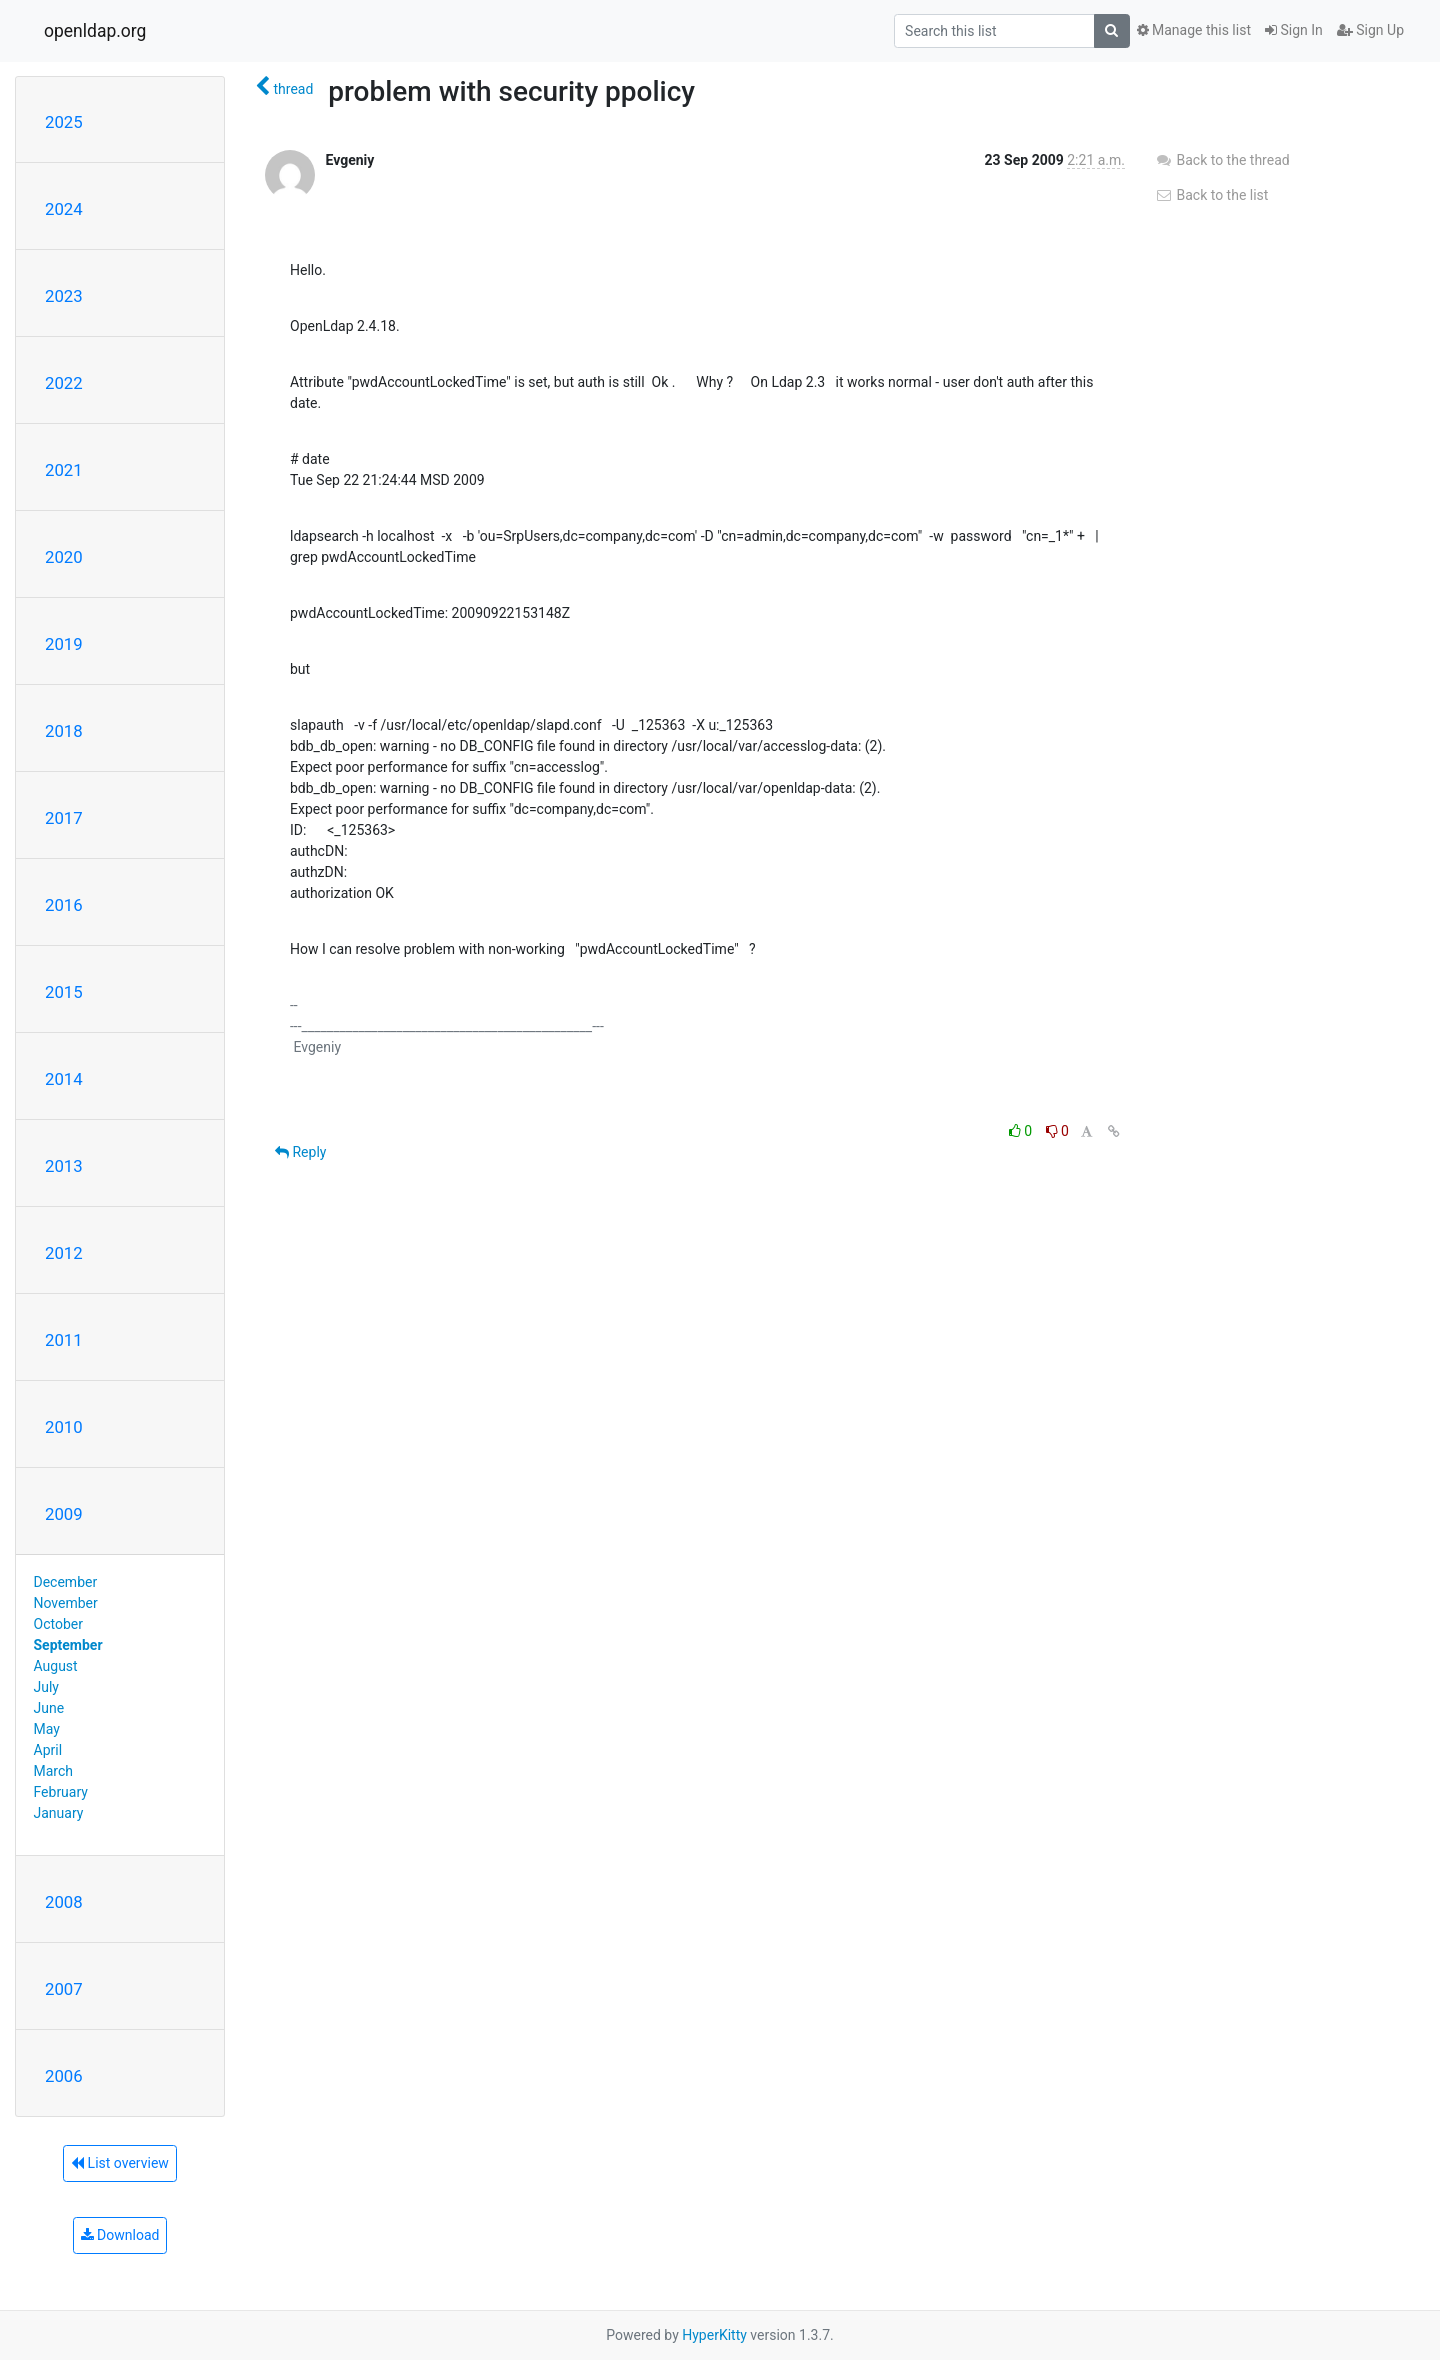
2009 (64, 1514)
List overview (120, 2163)
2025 (64, 122)
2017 (64, 818)
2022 (64, 383)
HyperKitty (714, 2335)
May (47, 1729)
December (66, 1582)
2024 (64, 209)
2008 (64, 1902)
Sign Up (1370, 30)
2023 (64, 296)
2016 (64, 905)
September (68, 1645)
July (46, 1687)
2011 (64, 1340)
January (59, 1813)
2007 (64, 1989)
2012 (64, 1253)
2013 (64, 1166)
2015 (64, 992)
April (48, 1750)
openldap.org (95, 31)
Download (120, 2235)
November (66, 1603)
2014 (64, 1079)
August (56, 1666)
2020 (64, 557)
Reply (300, 1152)
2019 (64, 644)
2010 (64, 1427)
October (58, 1624)
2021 (64, 470)
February (61, 1792)
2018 (64, 731)
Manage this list (1194, 30)
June (49, 1708)
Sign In (1294, 30)
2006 (64, 2076)
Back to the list (1211, 195)
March (54, 1771)
